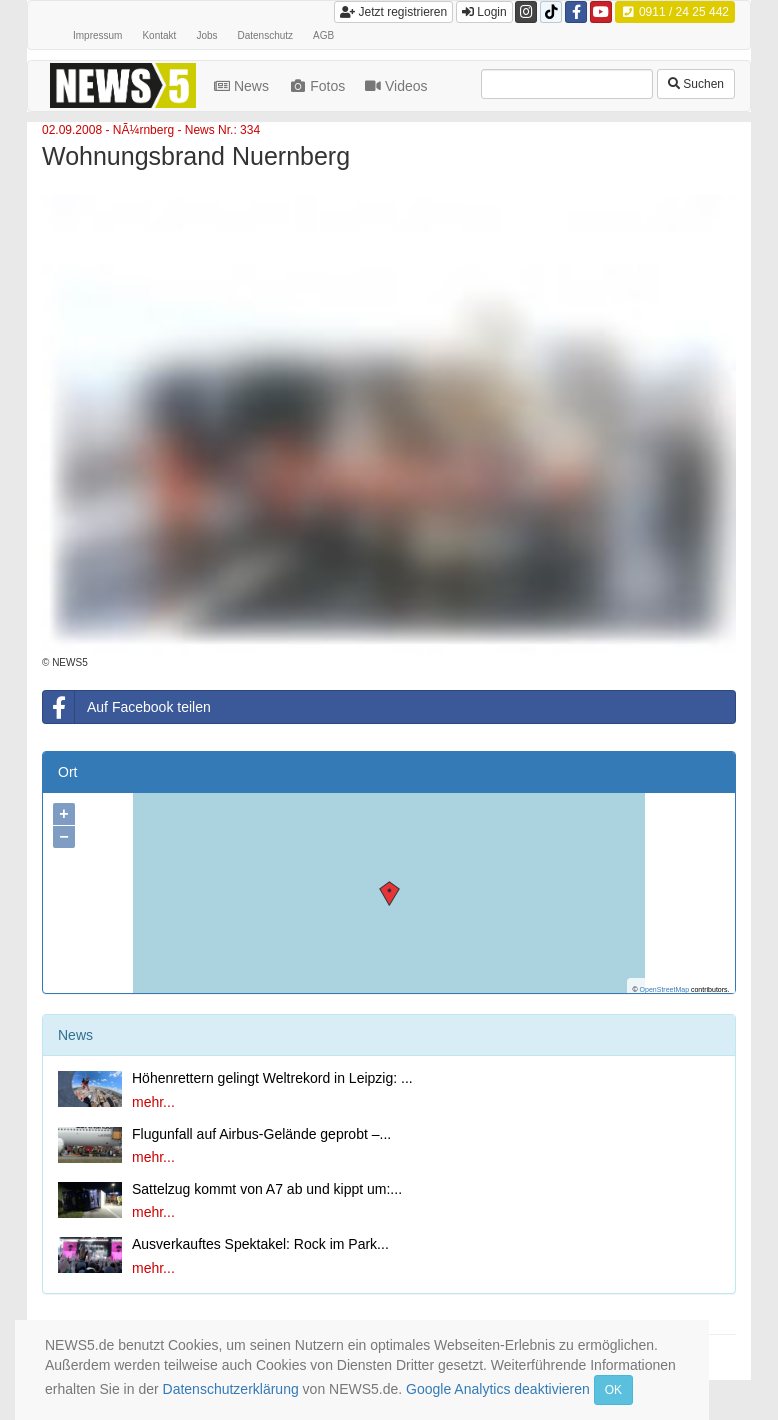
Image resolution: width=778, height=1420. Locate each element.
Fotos (319, 86)
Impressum (97, 35)
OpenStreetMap (664, 989)
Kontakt (159, 35)
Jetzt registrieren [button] (393, 12)
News (243, 86)
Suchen (696, 84)
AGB (323, 35)
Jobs (206, 35)
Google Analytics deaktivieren (498, 1389)
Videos (398, 86)
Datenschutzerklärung (231, 1389)
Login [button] (484, 12)
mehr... (153, 1102)
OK (613, 1390)
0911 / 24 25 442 (675, 12)
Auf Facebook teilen (127, 707)
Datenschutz (266, 35)
